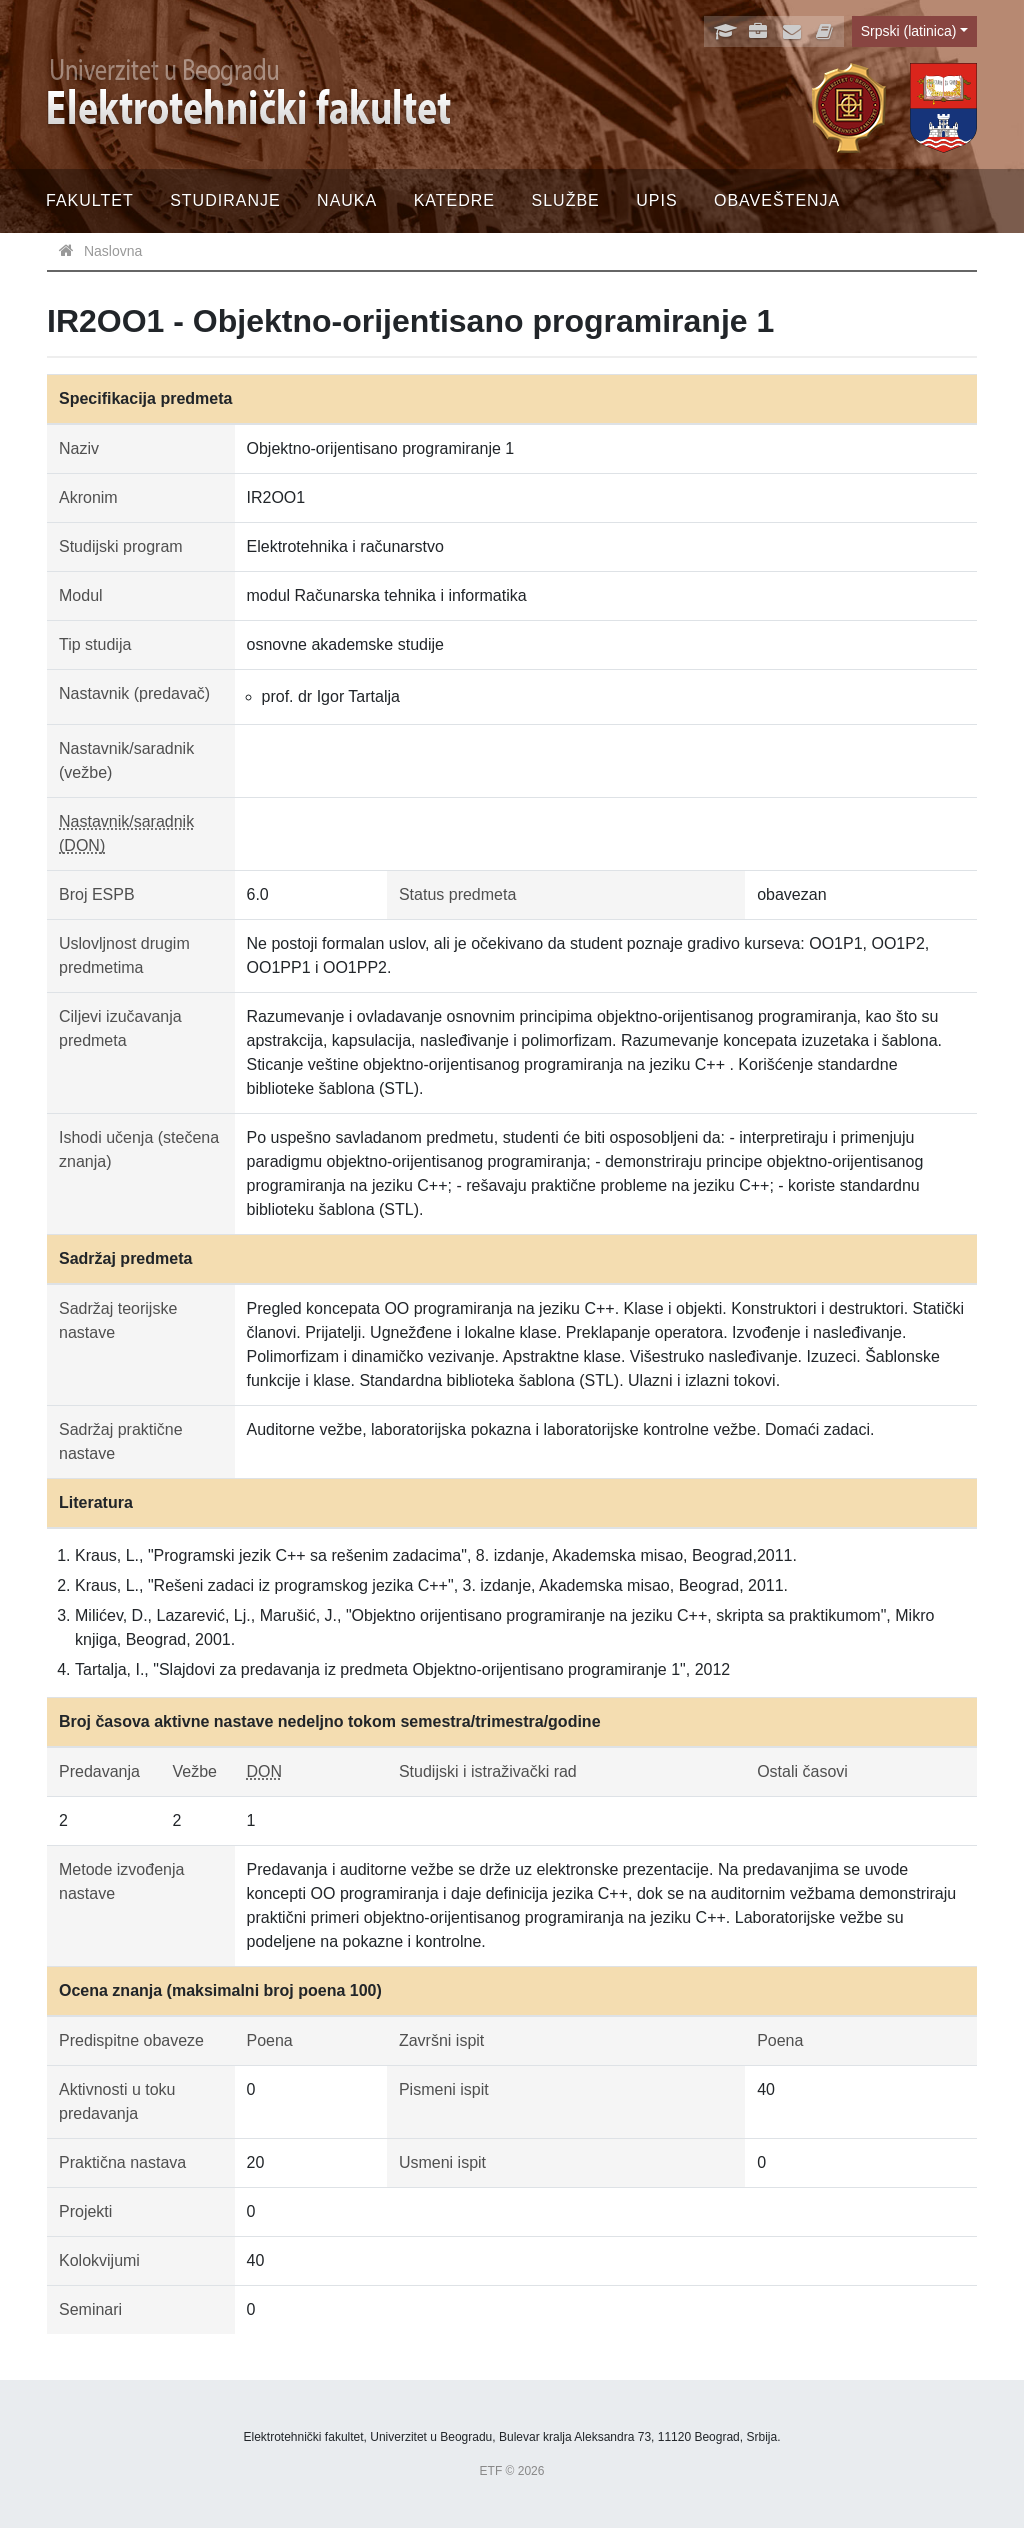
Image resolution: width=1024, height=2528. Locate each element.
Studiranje (225, 200)
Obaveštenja (777, 200)
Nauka (347, 200)
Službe (566, 200)
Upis (656, 200)
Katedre (454, 200)
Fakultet (90, 200)
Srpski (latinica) (909, 31)
